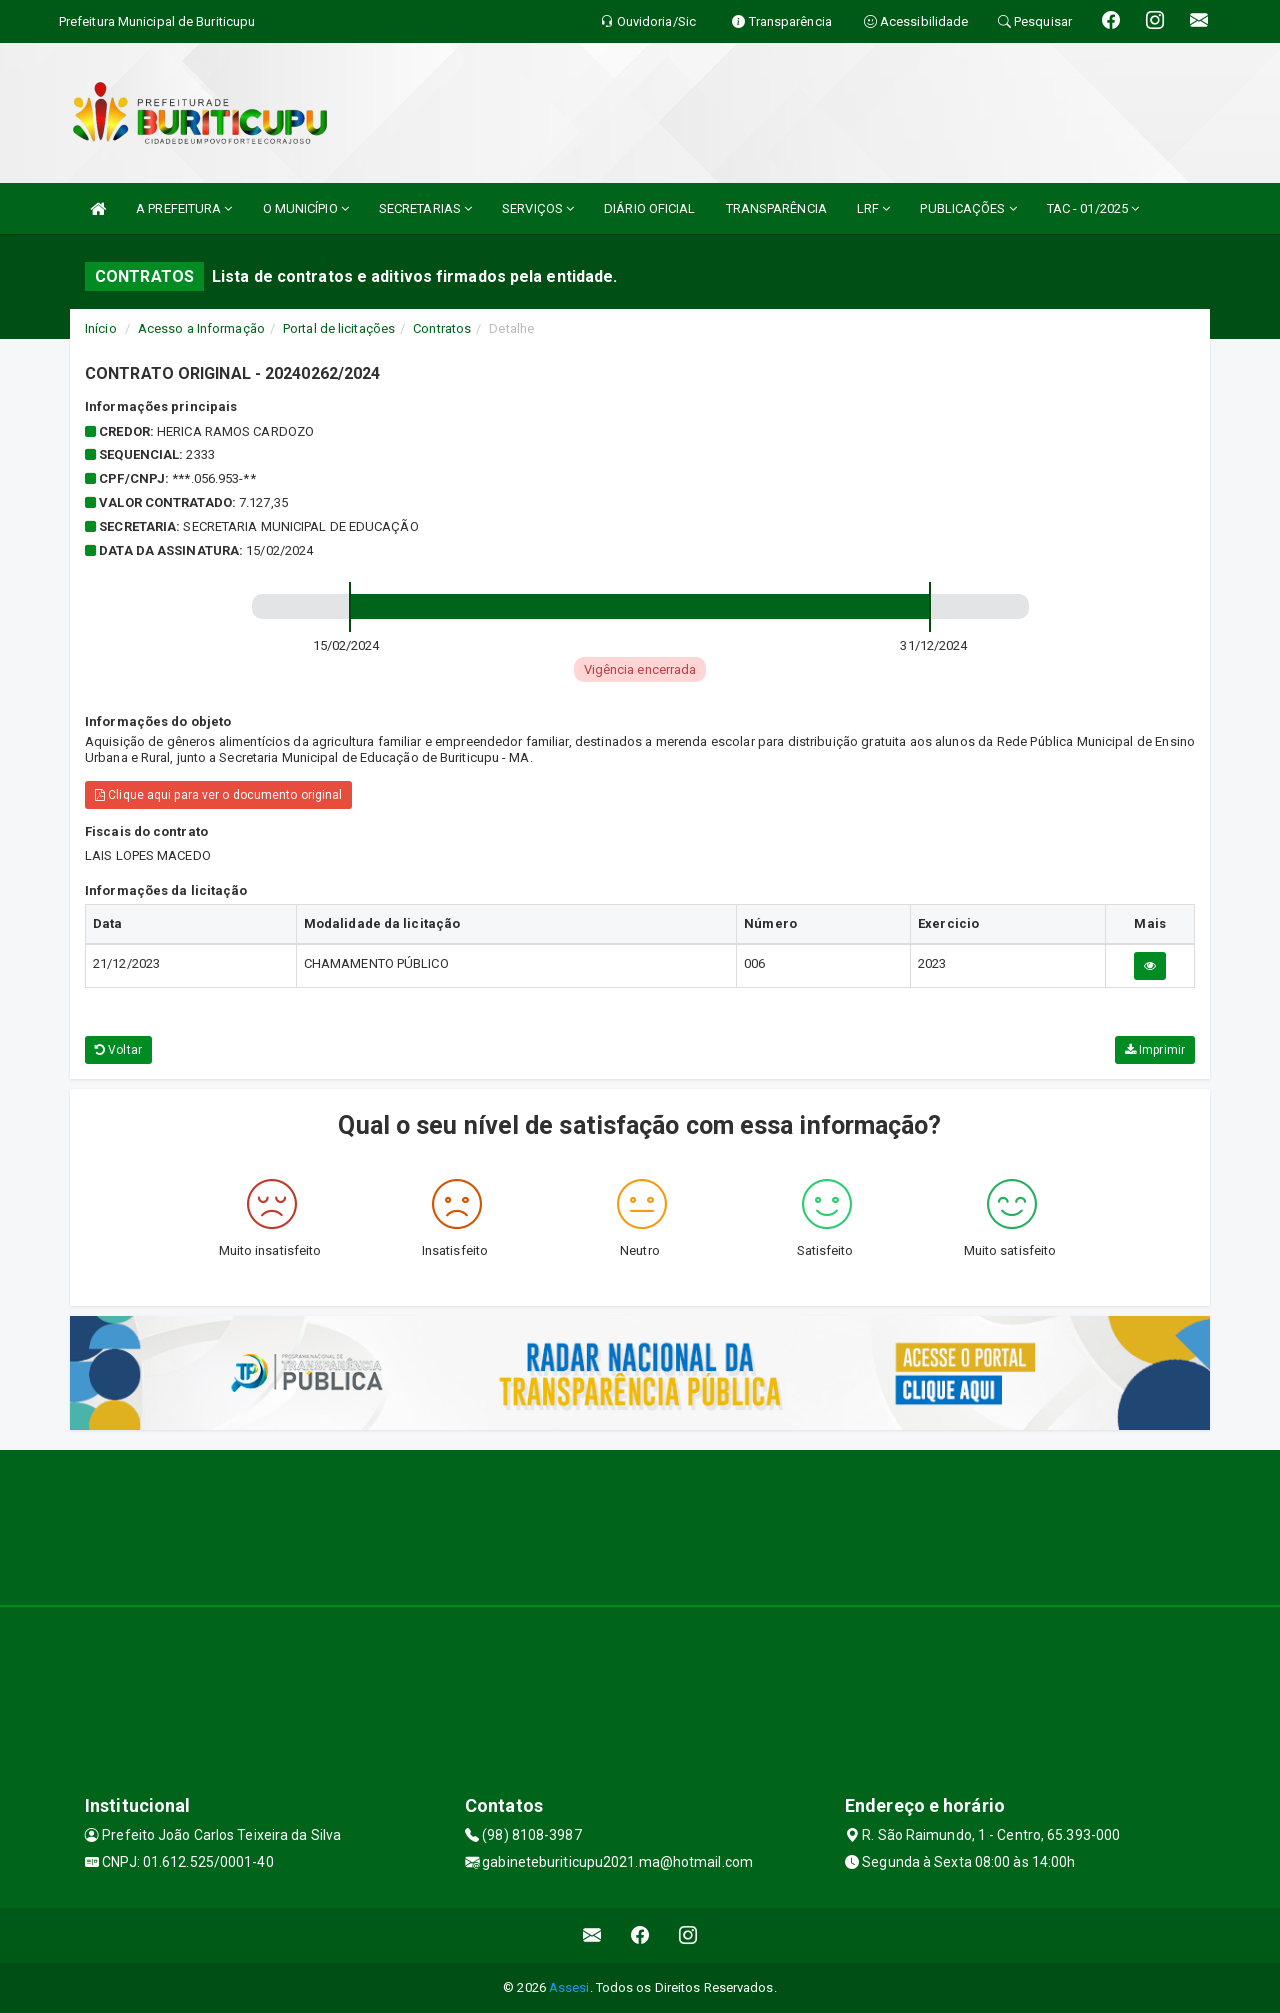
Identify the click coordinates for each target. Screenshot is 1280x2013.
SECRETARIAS (425, 208)
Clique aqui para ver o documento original (218, 795)
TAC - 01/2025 (1093, 208)
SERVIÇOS (538, 208)
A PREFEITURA (184, 208)
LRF (874, 208)
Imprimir (1155, 1050)
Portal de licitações (339, 328)
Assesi (569, 1987)
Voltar (118, 1050)
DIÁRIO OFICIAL (649, 208)
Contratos (442, 328)
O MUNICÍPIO (306, 208)
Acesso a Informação (201, 328)
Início (101, 328)
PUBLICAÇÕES (968, 208)
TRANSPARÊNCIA (776, 208)
